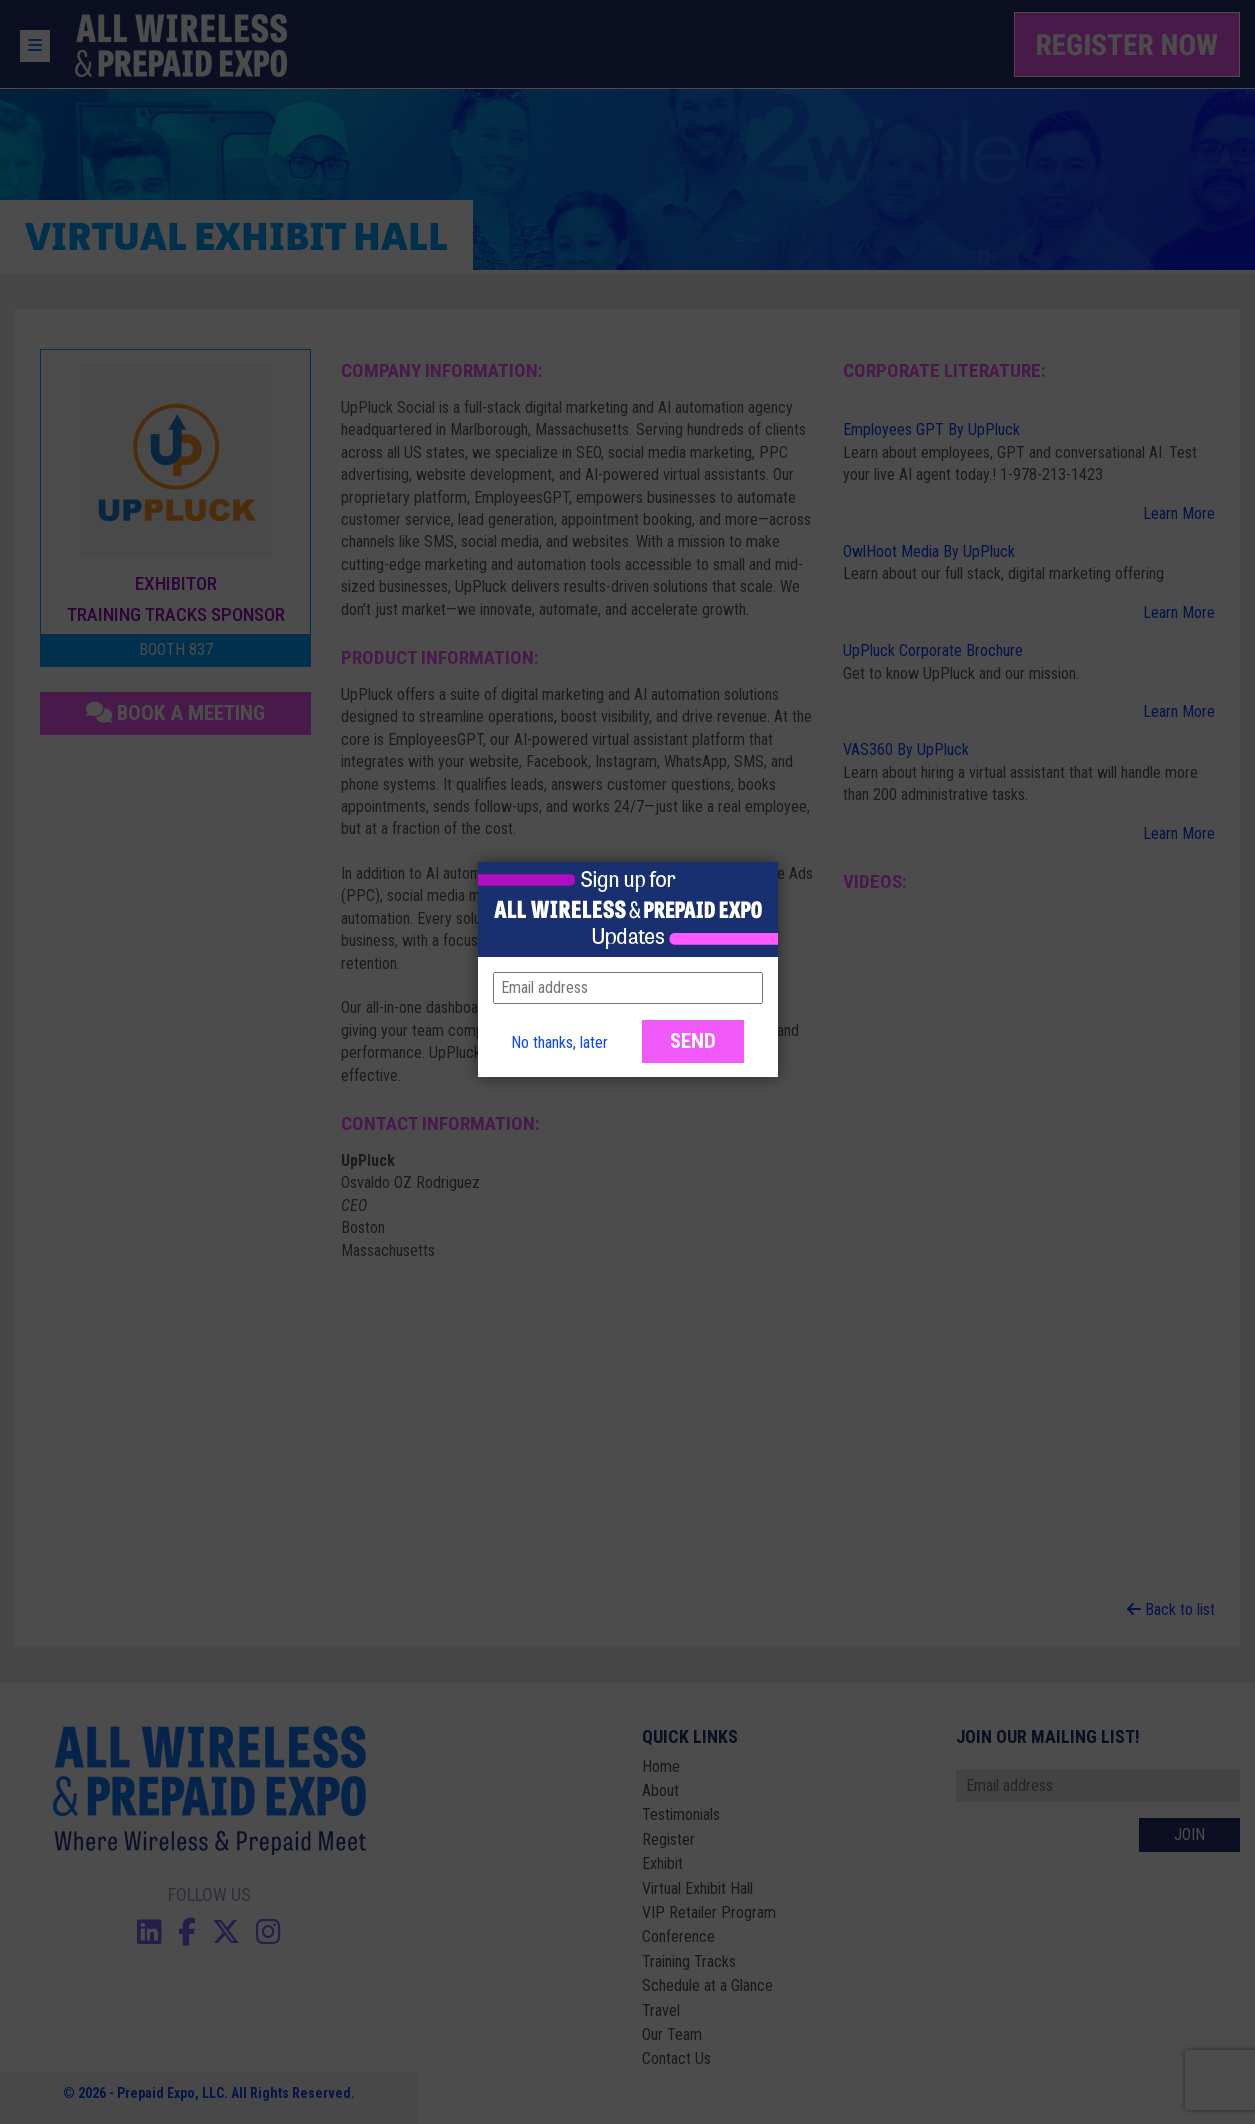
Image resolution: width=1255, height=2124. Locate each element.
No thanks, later (559, 1042)
